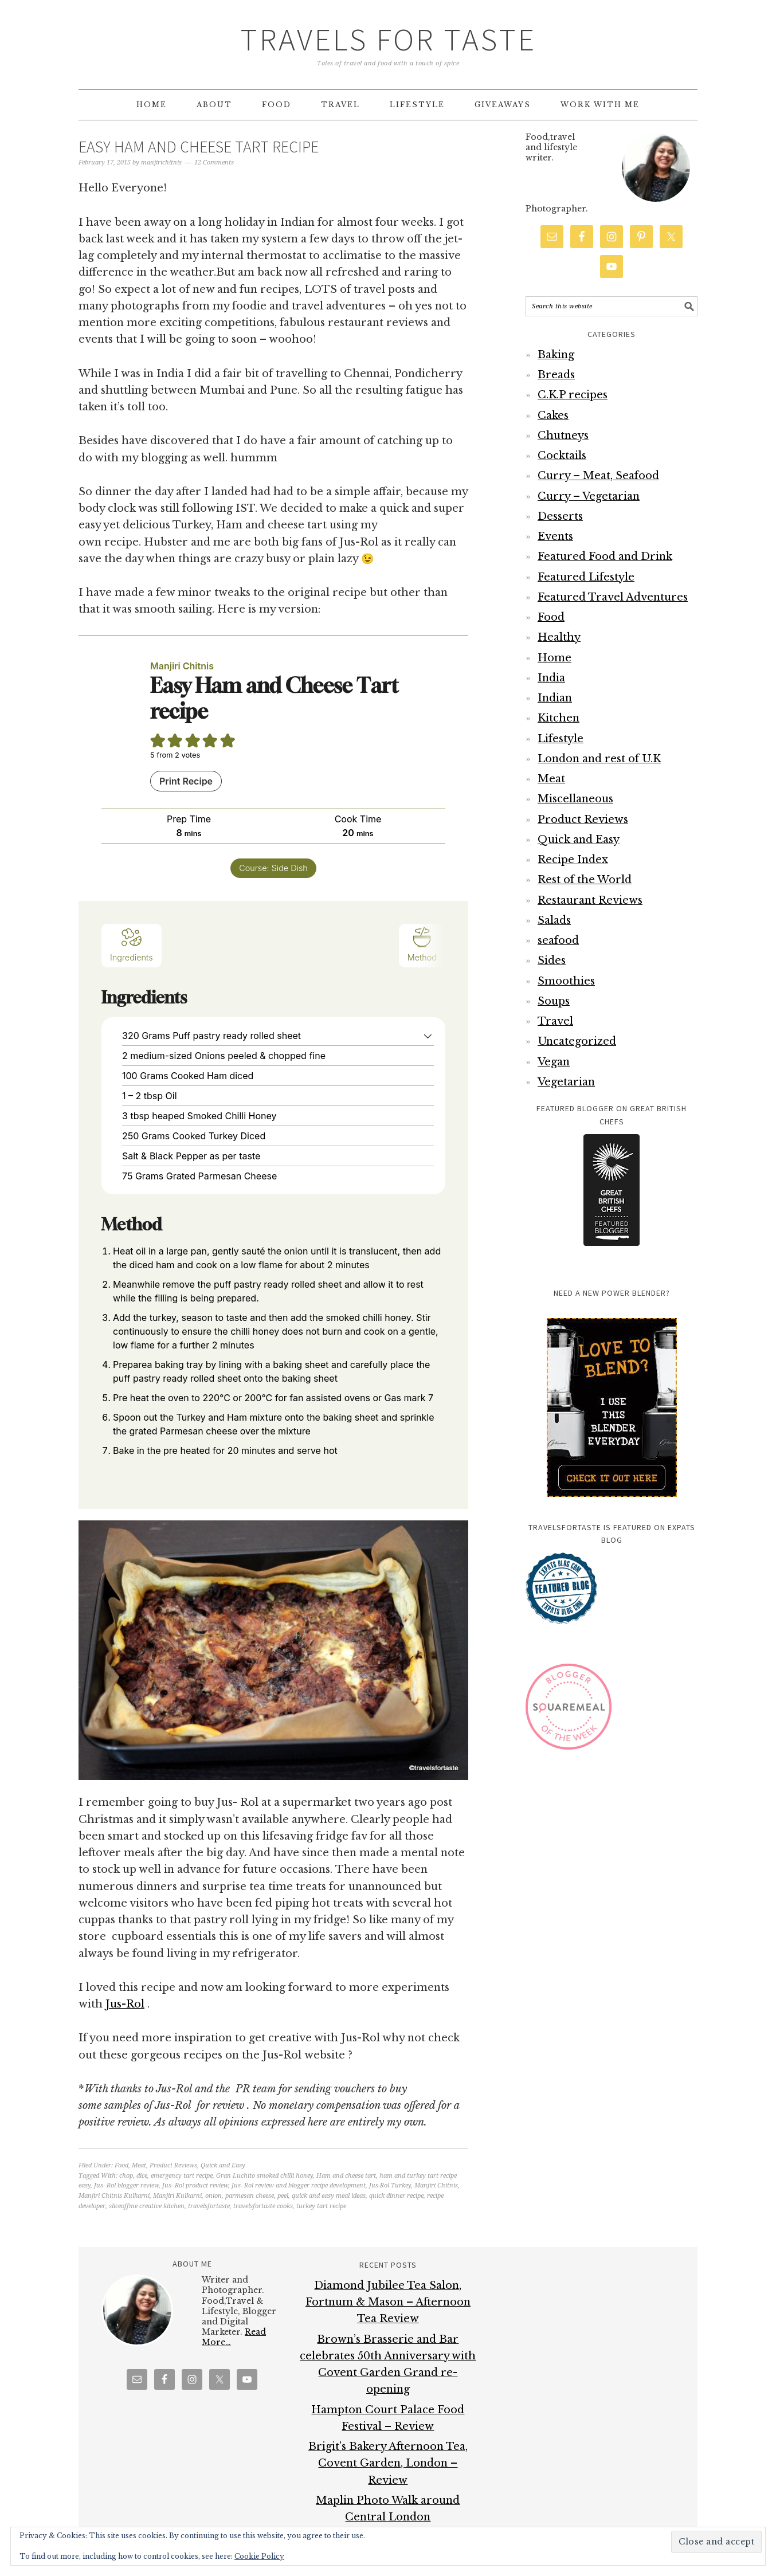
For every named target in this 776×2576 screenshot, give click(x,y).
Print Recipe (186, 781)
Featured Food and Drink (605, 556)
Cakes (553, 415)
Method (422, 944)
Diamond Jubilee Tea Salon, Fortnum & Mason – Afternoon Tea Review (388, 2302)
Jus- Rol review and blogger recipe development (299, 2185)
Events (555, 536)
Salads (554, 920)
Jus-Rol (124, 2004)
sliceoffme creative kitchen (147, 2206)
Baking (556, 354)
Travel (555, 1021)
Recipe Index (573, 859)
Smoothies (566, 981)
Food (121, 2165)
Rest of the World (585, 879)
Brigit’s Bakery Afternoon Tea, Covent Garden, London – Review (388, 2463)
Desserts (560, 516)
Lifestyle (560, 738)
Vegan (554, 1062)
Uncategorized (577, 1041)
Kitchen (558, 718)
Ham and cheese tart (346, 2175)
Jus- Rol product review (195, 2185)
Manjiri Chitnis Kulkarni (114, 2195)
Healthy (559, 637)
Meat (139, 2165)
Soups (554, 1001)
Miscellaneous (575, 799)
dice (141, 2175)
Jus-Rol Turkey (390, 2185)
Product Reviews (173, 2165)
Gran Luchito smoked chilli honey (264, 2175)
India (551, 678)
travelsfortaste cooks (263, 2206)
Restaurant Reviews (590, 900)
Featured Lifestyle (586, 577)
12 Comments (214, 162)
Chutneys (563, 435)
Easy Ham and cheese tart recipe (199, 146)
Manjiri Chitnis (436, 2185)
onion (213, 2195)
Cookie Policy (259, 2556)
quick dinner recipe (396, 2195)
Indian (555, 698)
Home (554, 658)
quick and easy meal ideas (329, 2195)
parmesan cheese (249, 2195)
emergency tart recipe (182, 2175)
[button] (428, 1035)
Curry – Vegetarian (589, 496)
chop (126, 2175)
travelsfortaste (209, 2206)
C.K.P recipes (573, 395)
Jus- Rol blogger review (126, 2185)
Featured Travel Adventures (613, 597)
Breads (556, 374)
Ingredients (131, 944)
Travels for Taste (388, 39)
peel (282, 2195)
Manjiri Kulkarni (177, 2195)
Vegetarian (566, 1082)
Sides (552, 960)
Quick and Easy (223, 2165)
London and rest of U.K (599, 758)
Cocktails (562, 455)
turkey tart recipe (321, 2206)
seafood (558, 940)
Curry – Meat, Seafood (598, 475)
